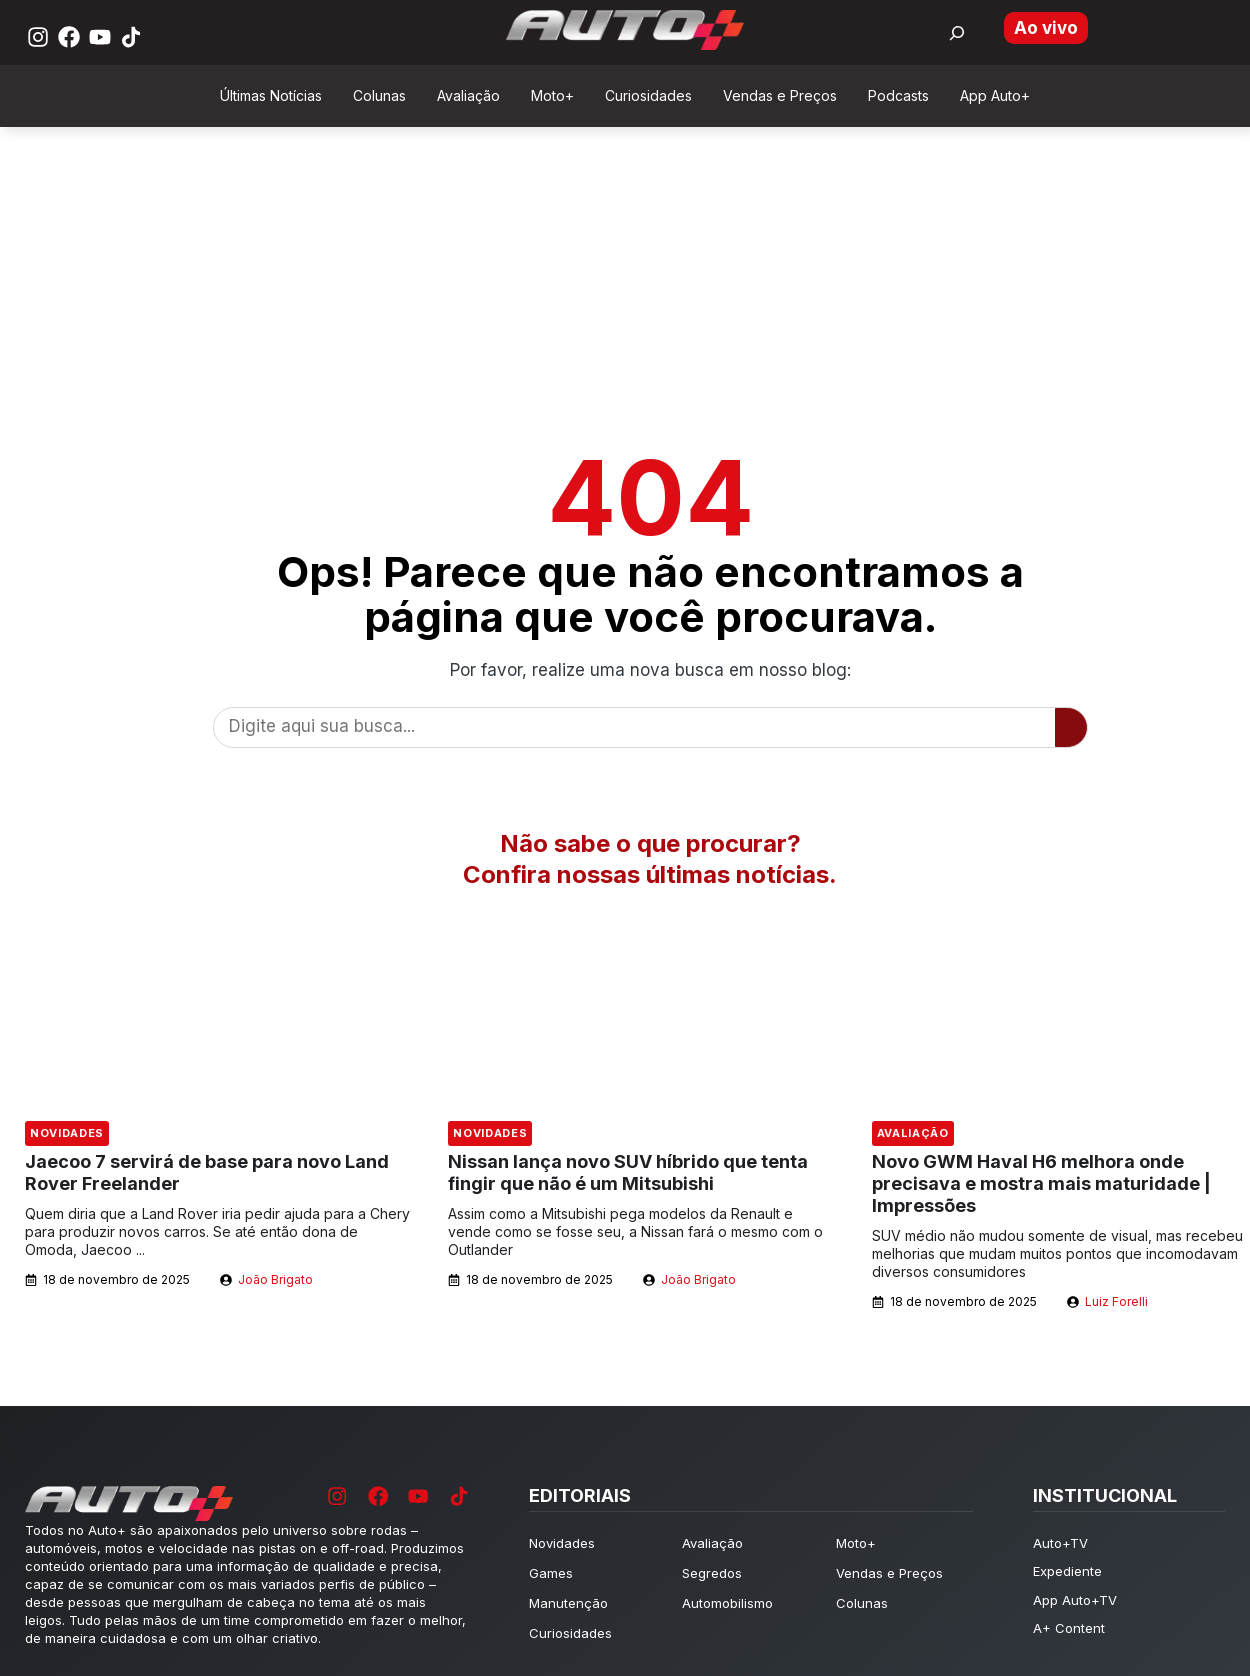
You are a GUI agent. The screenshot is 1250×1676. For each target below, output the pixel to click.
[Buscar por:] (957, 33)
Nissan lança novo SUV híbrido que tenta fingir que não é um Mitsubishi (628, 1172)
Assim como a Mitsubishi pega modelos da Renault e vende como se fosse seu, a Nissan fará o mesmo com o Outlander (635, 1231)
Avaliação (913, 1133)
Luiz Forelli (1116, 1301)
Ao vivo (1046, 28)
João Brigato (275, 1279)
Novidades (67, 1133)
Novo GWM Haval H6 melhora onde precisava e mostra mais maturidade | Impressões (1041, 1183)
